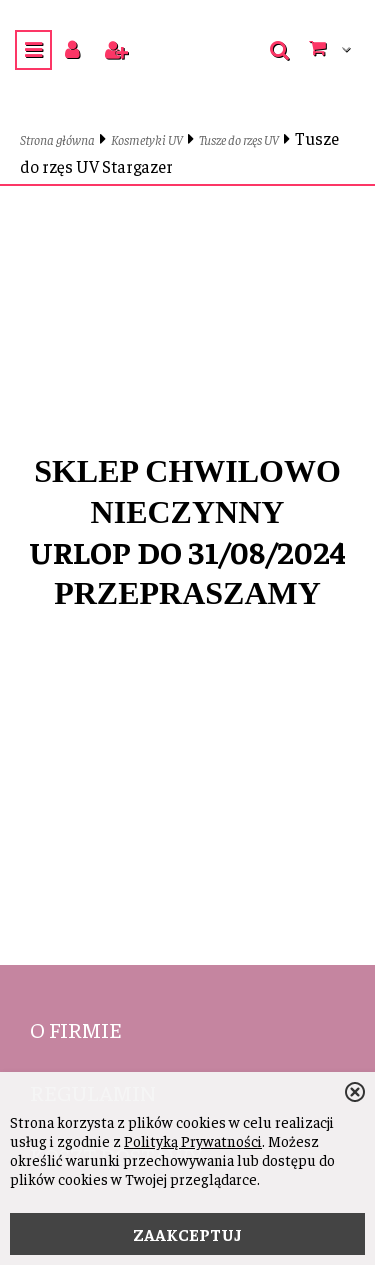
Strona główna (57, 139)
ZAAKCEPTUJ (187, 1234)
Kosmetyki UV (147, 139)
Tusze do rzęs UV (239, 139)
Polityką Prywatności (193, 1140)
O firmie (76, 1029)
